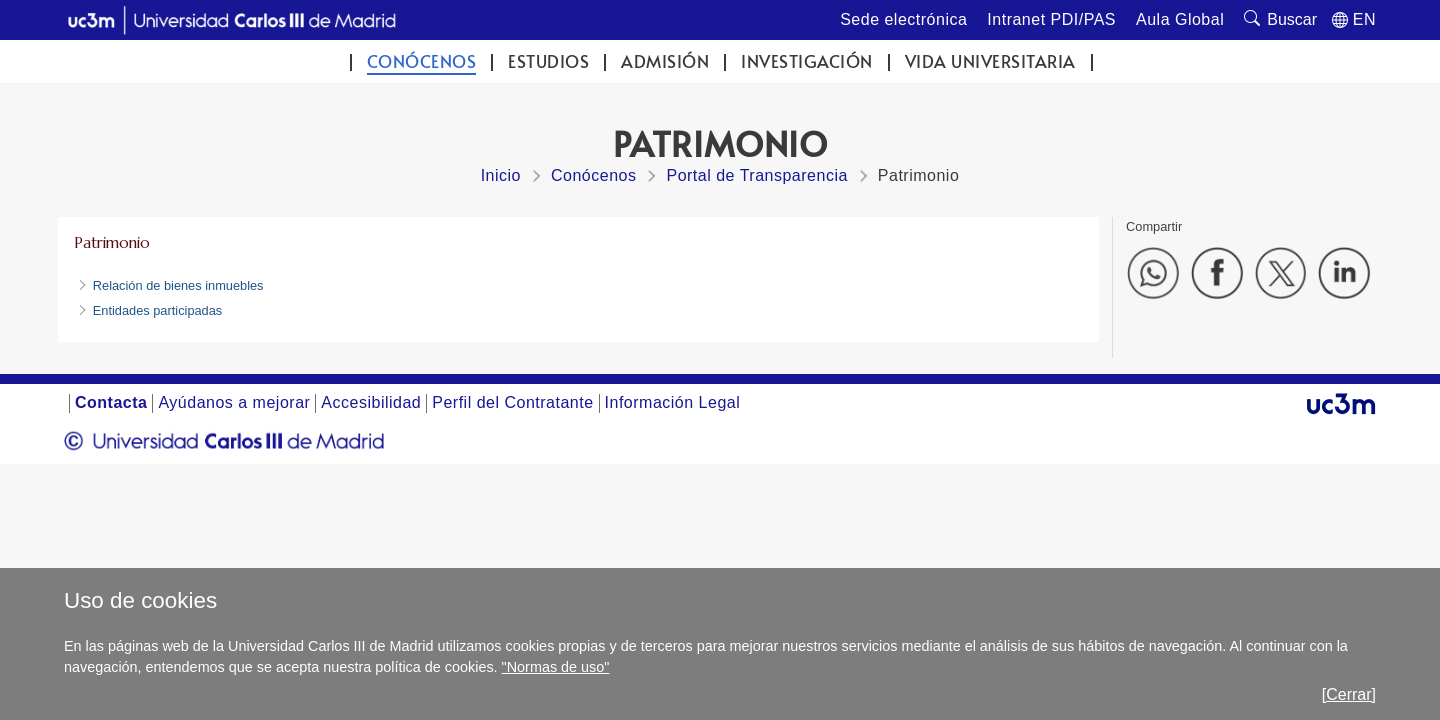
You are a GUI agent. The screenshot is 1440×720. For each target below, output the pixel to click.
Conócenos (422, 61)
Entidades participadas (157, 310)
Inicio (501, 175)
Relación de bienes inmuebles (178, 285)
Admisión (665, 61)
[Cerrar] (1349, 694)
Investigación (807, 61)
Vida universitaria (990, 61)
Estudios (548, 61)
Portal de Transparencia (756, 175)
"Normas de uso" (556, 667)
